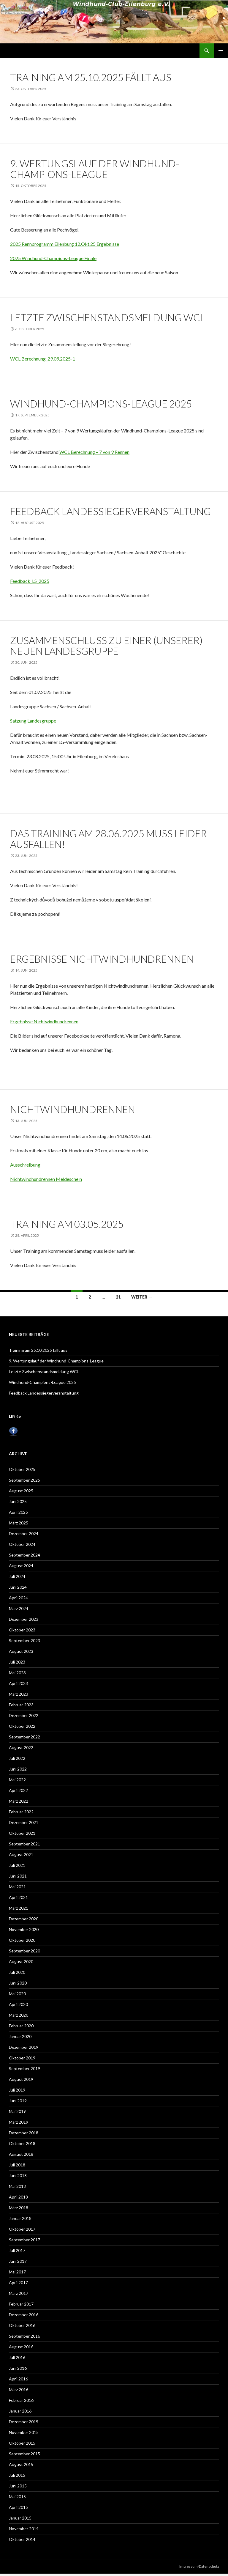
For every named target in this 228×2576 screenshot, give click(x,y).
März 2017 (18, 2293)
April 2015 (18, 2507)
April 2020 (18, 2004)
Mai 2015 (17, 2496)
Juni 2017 (18, 2261)
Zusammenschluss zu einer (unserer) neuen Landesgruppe (106, 645)
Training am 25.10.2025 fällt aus (90, 77)
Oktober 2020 (22, 1940)
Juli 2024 (17, 1576)
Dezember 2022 (23, 1715)
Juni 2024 (18, 1587)
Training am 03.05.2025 (67, 1224)
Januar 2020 (20, 2036)
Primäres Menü (221, 50)
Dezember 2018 (23, 2132)
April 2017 (18, 2282)
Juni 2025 (18, 1501)
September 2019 (24, 2068)
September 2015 (24, 2453)
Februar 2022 (21, 1811)
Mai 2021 (17, 1886)
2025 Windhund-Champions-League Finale (53, 258)
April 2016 (18, 2378)
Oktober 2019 (22, 2057)
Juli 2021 (17, 1865)
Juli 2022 (17, 1758)
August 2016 (21, 2346)
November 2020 (24, 1929)
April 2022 (18, 1790)
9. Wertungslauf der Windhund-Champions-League (94, 169)
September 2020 (24, 1950)
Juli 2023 (17, 1661)
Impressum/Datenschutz (199, 2566)
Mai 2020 (17, 1993)
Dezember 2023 (23, 1619)
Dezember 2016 (23, 2314)
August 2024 (21, 1565)
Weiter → (141, 1296)
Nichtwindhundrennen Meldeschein (46, 1179)
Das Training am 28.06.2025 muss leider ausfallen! (108, 838)
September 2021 (24, 1843)
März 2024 (18, 1608)
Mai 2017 (17, 2271)
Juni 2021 (18, 1875)
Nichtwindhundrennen (72, 1109)
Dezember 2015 (23, 2421)
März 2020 (18, 2015)
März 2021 (18, 1908)
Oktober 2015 (22, 2443)
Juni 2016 (18, 2368)
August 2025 (21, 1490)
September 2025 (24, 1480)
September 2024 (24, 1554)
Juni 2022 (18, 1768)
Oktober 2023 (22, 1629)
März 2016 (18, 2389)
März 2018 (18, 2207)
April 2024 (18, 1597)
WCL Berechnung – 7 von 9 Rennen (94, 452)
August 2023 (21, 1651)
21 (118, 1296)
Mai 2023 (17, 1672)
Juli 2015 (17, 2475)
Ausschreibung (25, 1164)
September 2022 (24, 1736)
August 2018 (21, 2154)
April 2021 (18, 1897)
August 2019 (21, 2079)
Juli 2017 (17, 2250)
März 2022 (18, 1801)
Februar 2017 (21, 2303)
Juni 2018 (18, 2175)
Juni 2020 (18, 1982)
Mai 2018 (17, 2186)
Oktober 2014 (22, 2539)
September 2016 (24, 2336)
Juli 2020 (17, 1972)
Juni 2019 (18, 2100)
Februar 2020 (21, 2025)
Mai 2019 (17, 2111)
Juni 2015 (18, 2485)
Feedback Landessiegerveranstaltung (110, 511)
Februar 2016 (21, 2400)
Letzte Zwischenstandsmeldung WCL (107, 317)
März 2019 (18, 2122)
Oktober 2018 (22, 2143)
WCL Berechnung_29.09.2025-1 (42, 358)
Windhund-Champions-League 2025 (101, 404)
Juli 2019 (17, 2089)
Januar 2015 (20, 2517)
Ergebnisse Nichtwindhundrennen (102, 959)
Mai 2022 (17, 1779)
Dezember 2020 (23, 1918)
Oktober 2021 (22, 1833)
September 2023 (24, 1640)
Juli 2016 (17, 2357)
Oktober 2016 (22, 2325)
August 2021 (21, 1854)
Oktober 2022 (22, 1726)
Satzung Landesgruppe (33, 720)
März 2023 (18, 1694)
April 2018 (18, 2196)
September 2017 (24, 2239)
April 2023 (18, 1683)
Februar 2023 (21, 1704)
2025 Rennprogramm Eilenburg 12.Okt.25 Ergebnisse (64, 244)
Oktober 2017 (22, 2229)
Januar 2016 (20, 2410)
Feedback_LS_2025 (29, 581)
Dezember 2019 (23, 2047)
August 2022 (21, 1747)
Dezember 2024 (23, 1533)
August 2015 (21, 2464)
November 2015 (24, 2432)
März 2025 (18, 1522)
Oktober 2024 (22, 1544)
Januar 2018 (20, 2218)
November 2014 (24, 2528)
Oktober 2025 (22, 1469)
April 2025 (18, 1512)
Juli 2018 (17, 2164)
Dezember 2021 (23, 1822)
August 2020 (21, 1961)
